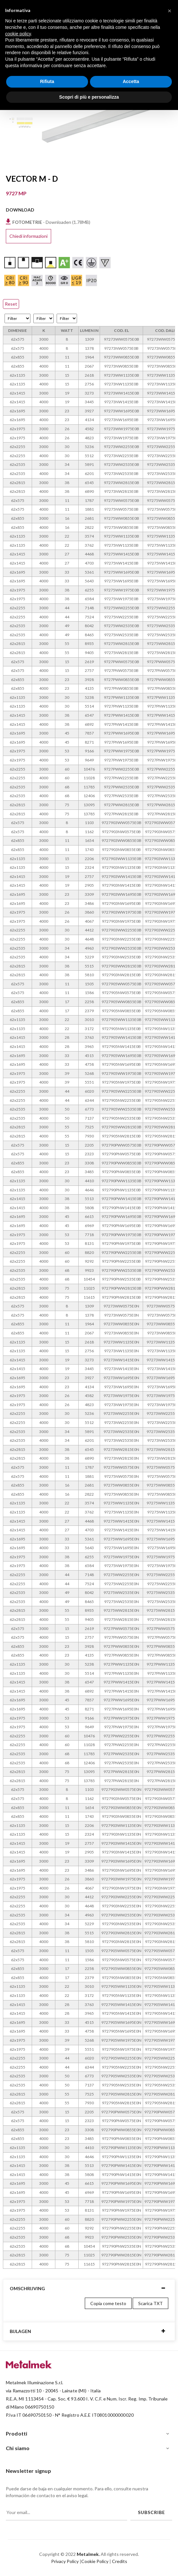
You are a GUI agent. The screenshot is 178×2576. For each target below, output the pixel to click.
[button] (169, 10)
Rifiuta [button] (47, 81)
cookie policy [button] (18, 33)
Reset (11, 304)
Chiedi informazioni (28, 236)
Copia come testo (108, 2303)
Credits (119, 2561)
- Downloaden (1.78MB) (51, 222)
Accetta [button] (131, 81)
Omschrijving (27, 2288)
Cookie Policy (94, 2561)
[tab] (89, 2288)
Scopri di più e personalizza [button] (89, 97)
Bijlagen (20, 2331)
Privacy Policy (65, 2561)
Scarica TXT (150, 2303)
